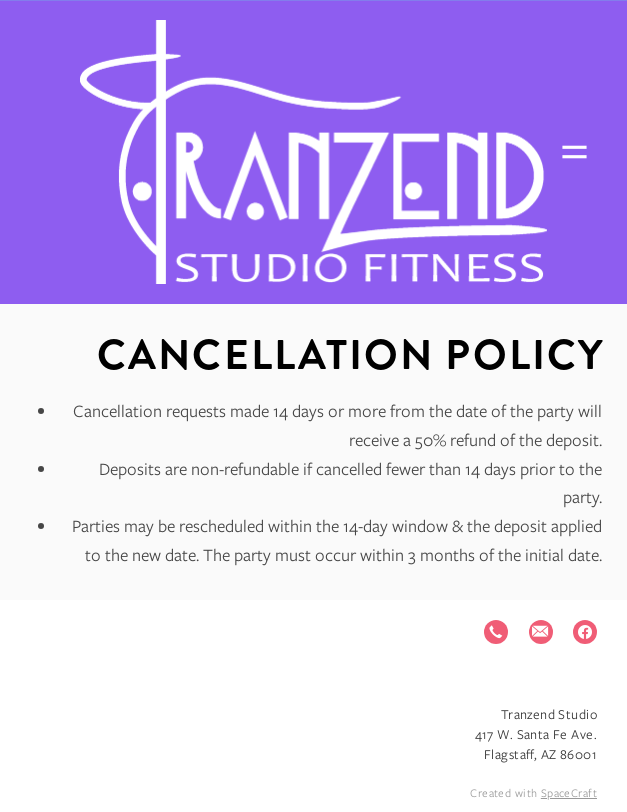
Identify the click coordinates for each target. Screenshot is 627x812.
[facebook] (585, 632)
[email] (541, 632)
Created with (533, 793)
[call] (496, 632)
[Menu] (574, 152)
